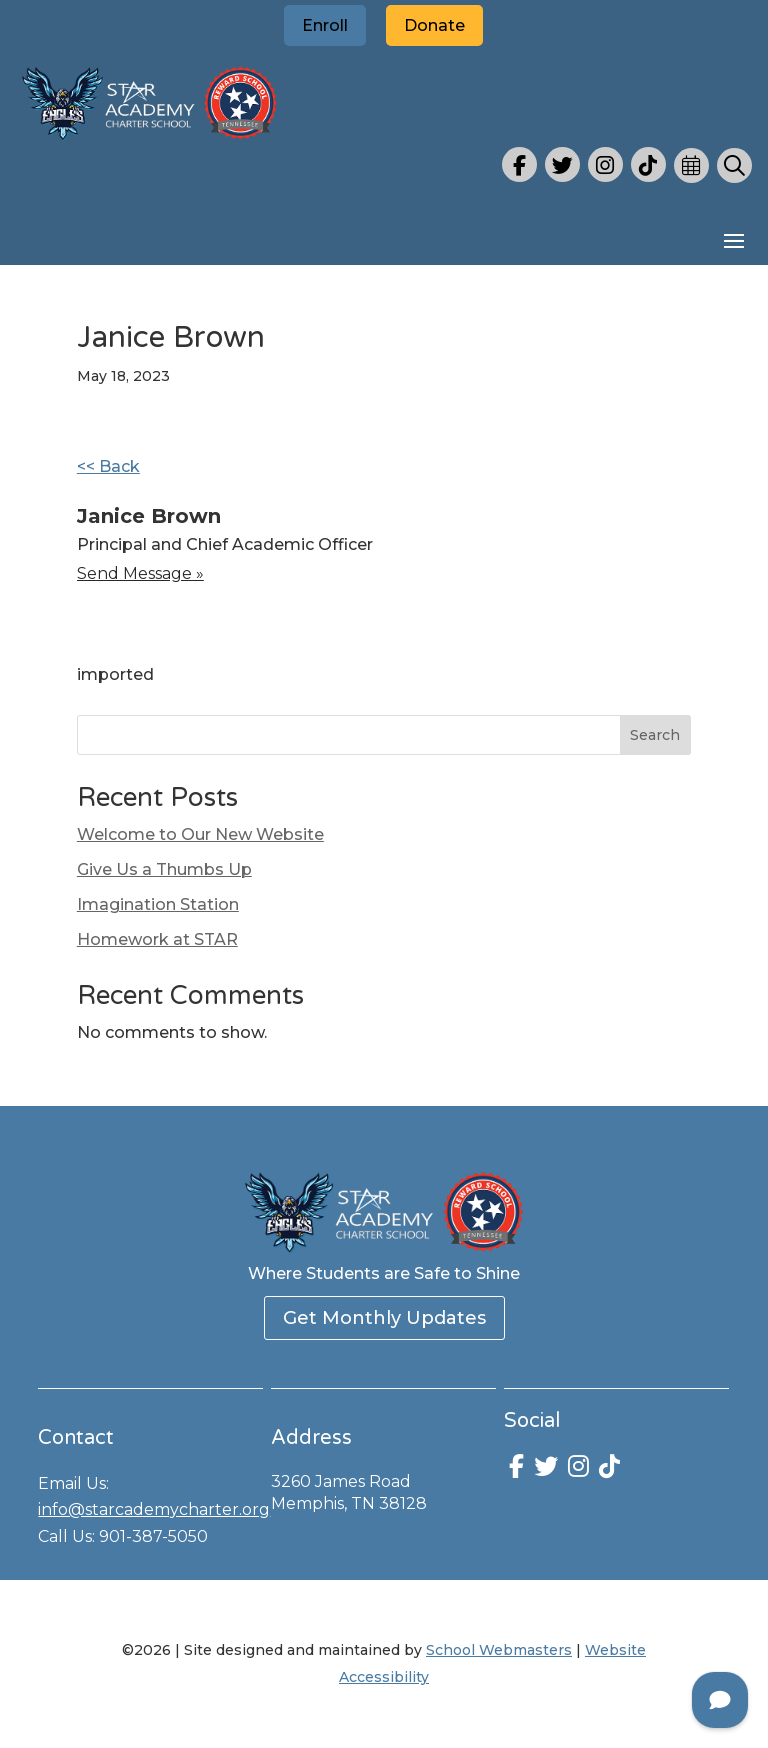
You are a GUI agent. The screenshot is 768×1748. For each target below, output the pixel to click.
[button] (734, 240)
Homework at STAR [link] (157, 939)
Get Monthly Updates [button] (384, 1318)
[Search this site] (384, 735)
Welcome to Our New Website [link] (200, 834)
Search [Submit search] (655, 735)
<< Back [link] (108, 466)
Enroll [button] (325, 25)
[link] (149, 141)
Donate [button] (434, 25)
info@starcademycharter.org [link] (154, 1509)
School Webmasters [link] (499, 1650)
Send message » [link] (140, 573)
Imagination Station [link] (158, 904)
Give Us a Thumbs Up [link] (164, 869)
